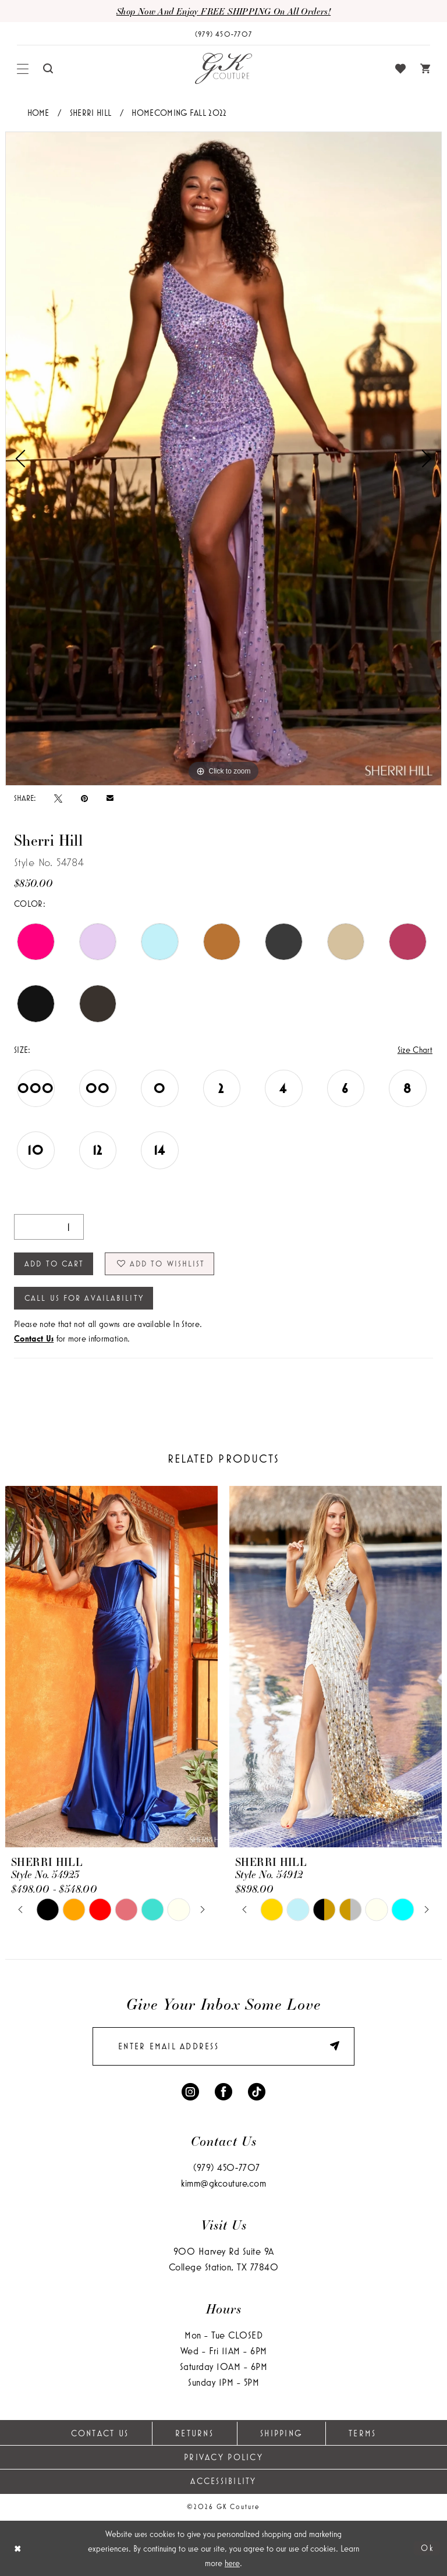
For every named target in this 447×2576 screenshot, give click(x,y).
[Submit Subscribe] (328, 2046)
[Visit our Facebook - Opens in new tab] (223, 2090)
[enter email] (223, 2046)
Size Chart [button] (415, 1050)
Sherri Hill (91, 113)
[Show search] (48, 68)
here (232, 2563)
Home (38, 113)
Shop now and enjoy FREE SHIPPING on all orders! (223, 11)
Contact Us (100, 2433)
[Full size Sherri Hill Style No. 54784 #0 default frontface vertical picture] (223, 458)
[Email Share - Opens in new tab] (110, 798)
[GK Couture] (223, 68)
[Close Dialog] (18, 2548)
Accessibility (223, 2481)
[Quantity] (49, 1227)
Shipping (281, 2433)
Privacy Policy (223, 2457)
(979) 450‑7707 (226, 2167)
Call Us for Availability (84, 1298)
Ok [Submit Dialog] (427, 2548)
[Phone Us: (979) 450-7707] (223, 33)
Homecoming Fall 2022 (179, 113)
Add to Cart (54, 1263)
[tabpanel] (223, 458)
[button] (23, 68)
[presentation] (111, 1666)
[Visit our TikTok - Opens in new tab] (256, 2090)
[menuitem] (23, 68)
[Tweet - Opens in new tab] (58, 798)
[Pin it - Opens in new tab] (84, 798)
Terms (362, 2433)
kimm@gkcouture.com (223, 2182)
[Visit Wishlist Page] (400, 68)
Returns (194, 2433)
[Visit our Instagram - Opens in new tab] (190, 2090)
